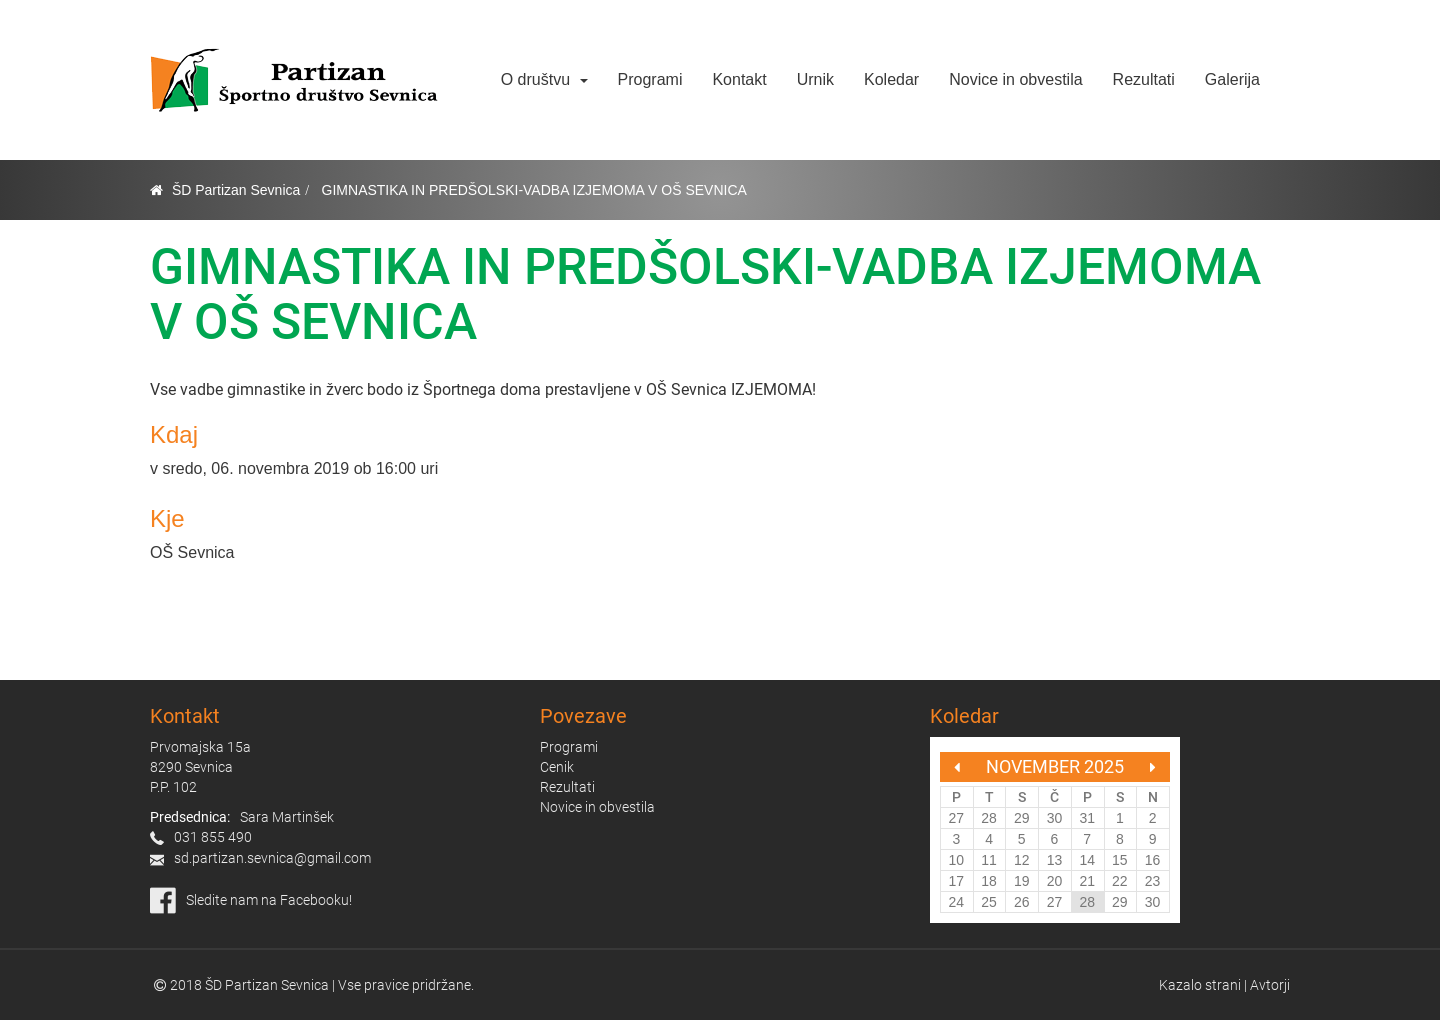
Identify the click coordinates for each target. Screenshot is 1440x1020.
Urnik (815, 79)
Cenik (557, 767)
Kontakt (739, 79)
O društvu (544, 79)
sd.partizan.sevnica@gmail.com (272, 858)
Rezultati (1144, 79)
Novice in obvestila (1015, 79)
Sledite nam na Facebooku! (269, 900)
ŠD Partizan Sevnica (236, 190)
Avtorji (1270, 985)
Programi (650, 79)
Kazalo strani (1200, 985)
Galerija (1232, 79)
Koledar (891, 79)
